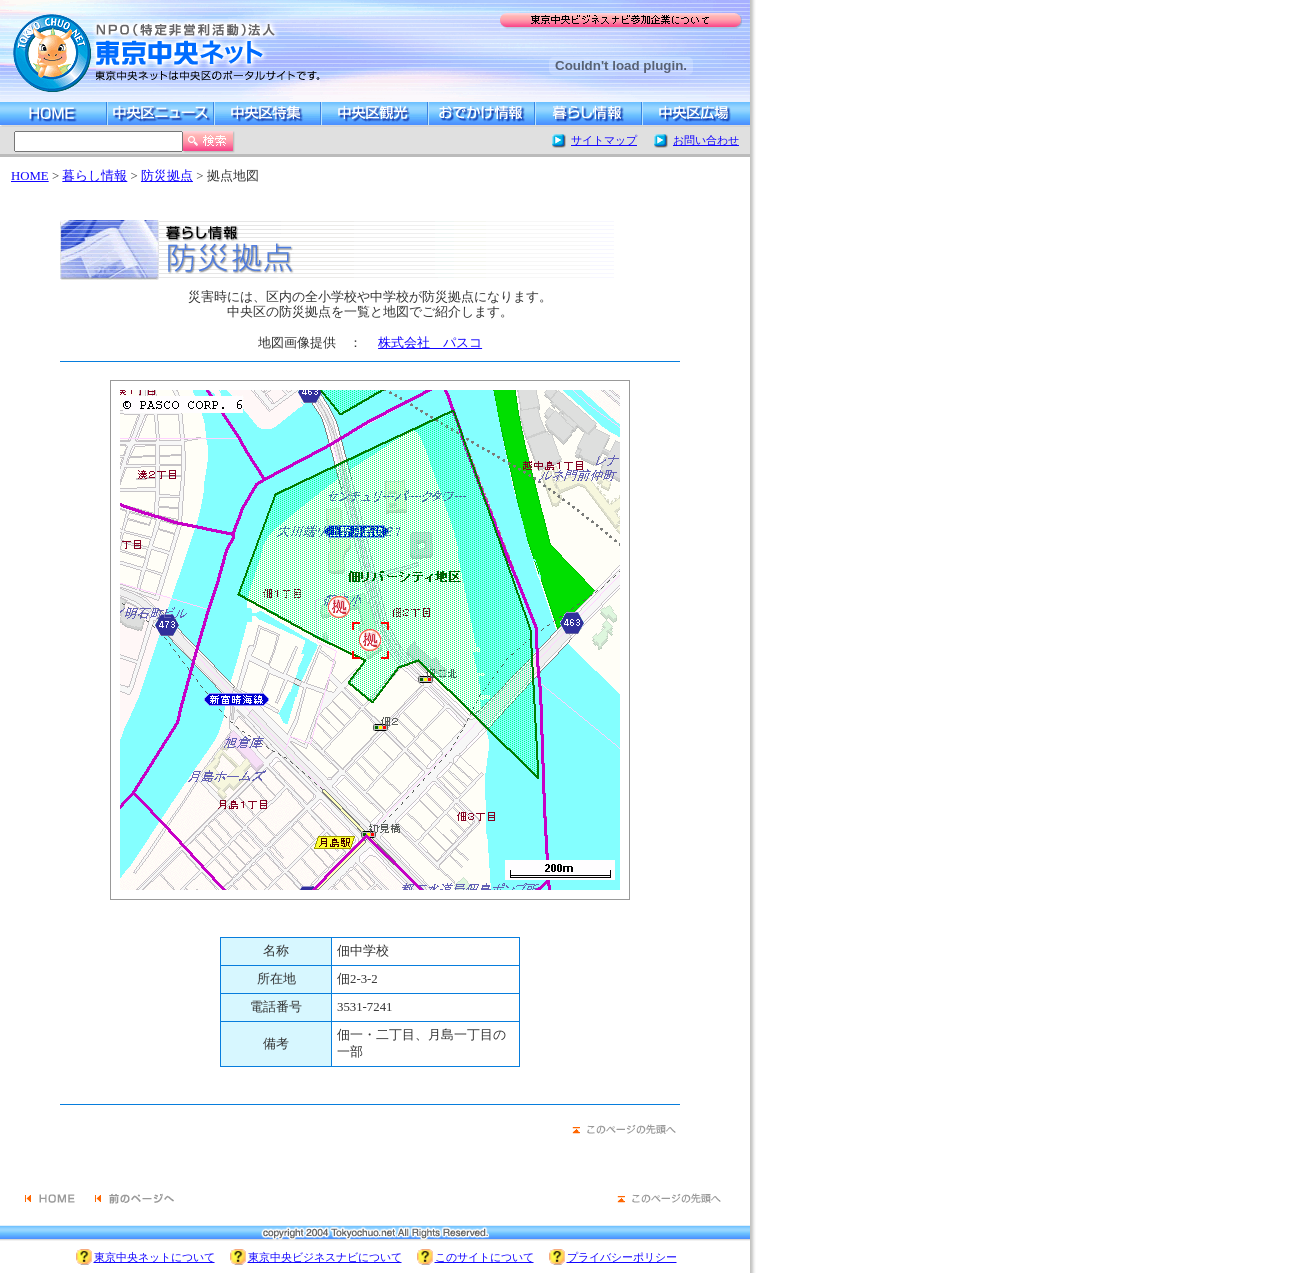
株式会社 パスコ (430, 343)
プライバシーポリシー (622, 1257)
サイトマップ (604, 140)
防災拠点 (167, 176)
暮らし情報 (94, 176)
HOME (30, 176)
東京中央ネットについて (154, 1257)
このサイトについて (484, 1257)
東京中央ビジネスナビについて (325, 1257)
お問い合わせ (706, 140)
